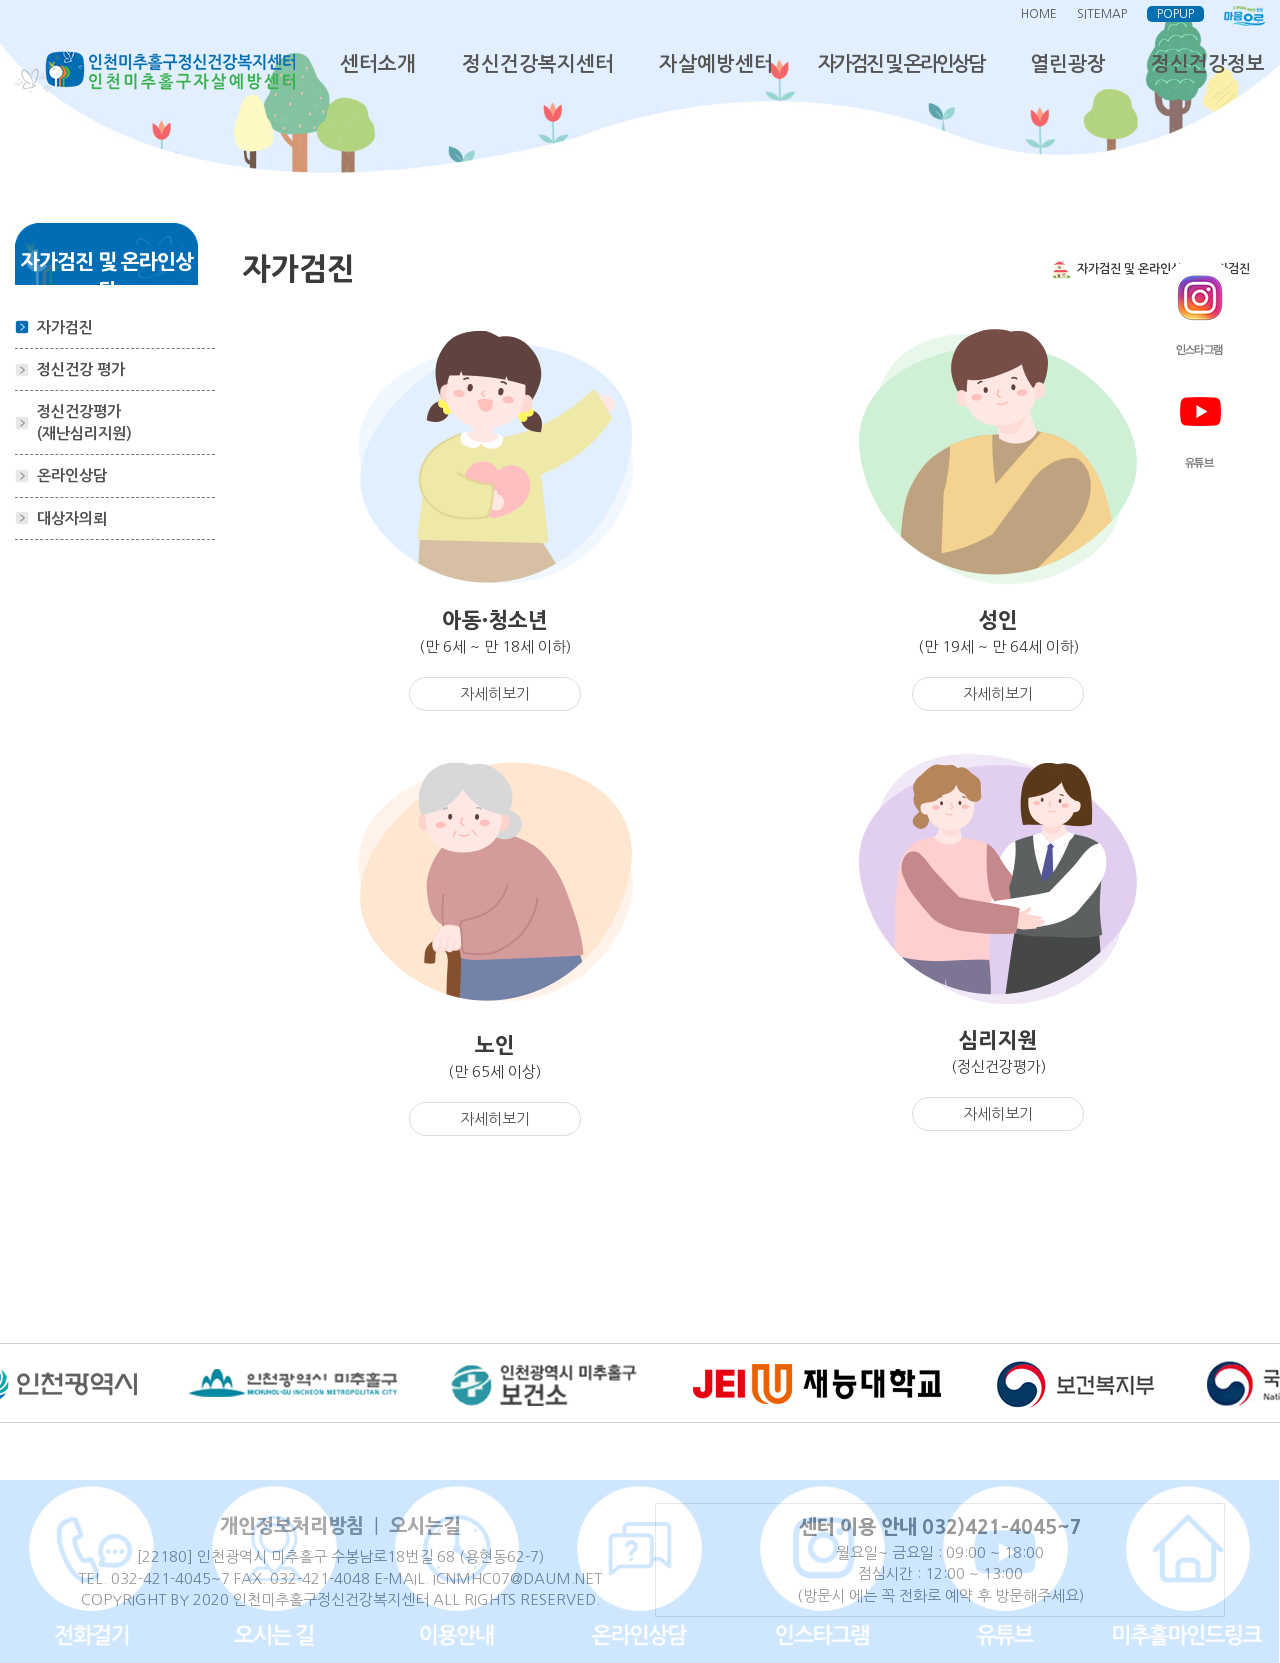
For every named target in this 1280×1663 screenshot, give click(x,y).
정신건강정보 (1208, 64)
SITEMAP (1102, 14)
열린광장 (1068, 64)
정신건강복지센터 (538, 64)
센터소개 (378, 64)
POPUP (1175, 14)
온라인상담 (72, 475)
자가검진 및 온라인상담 (901, 64)
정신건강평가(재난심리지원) (84, 422)
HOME (1039, 14)
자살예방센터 (716, 64)
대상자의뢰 (72, 518)
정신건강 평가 (81, 369)
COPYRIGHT (123, 1599)
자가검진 (65, 327)
